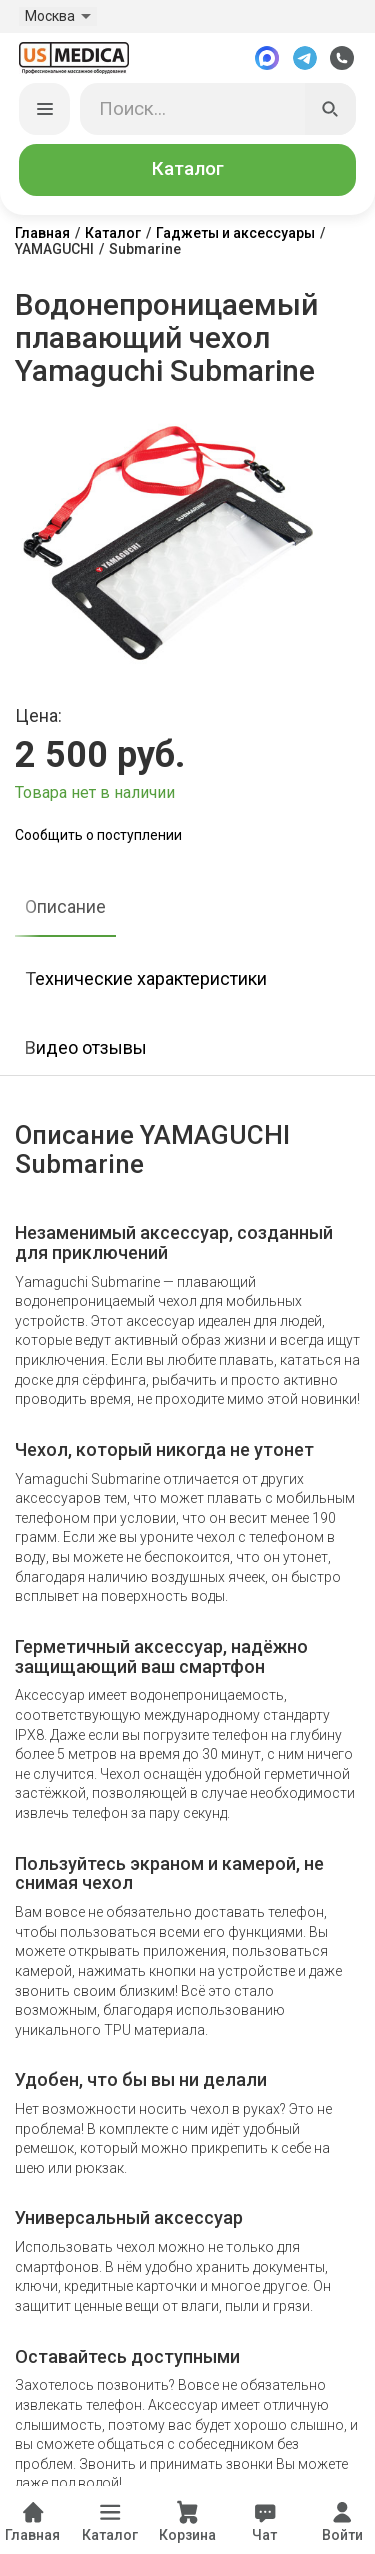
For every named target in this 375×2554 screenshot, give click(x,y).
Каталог (188, 169)
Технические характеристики (146, 978)
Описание (65, 906)
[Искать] (331, 109)
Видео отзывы (86, 1047)
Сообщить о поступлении (98, 835)
